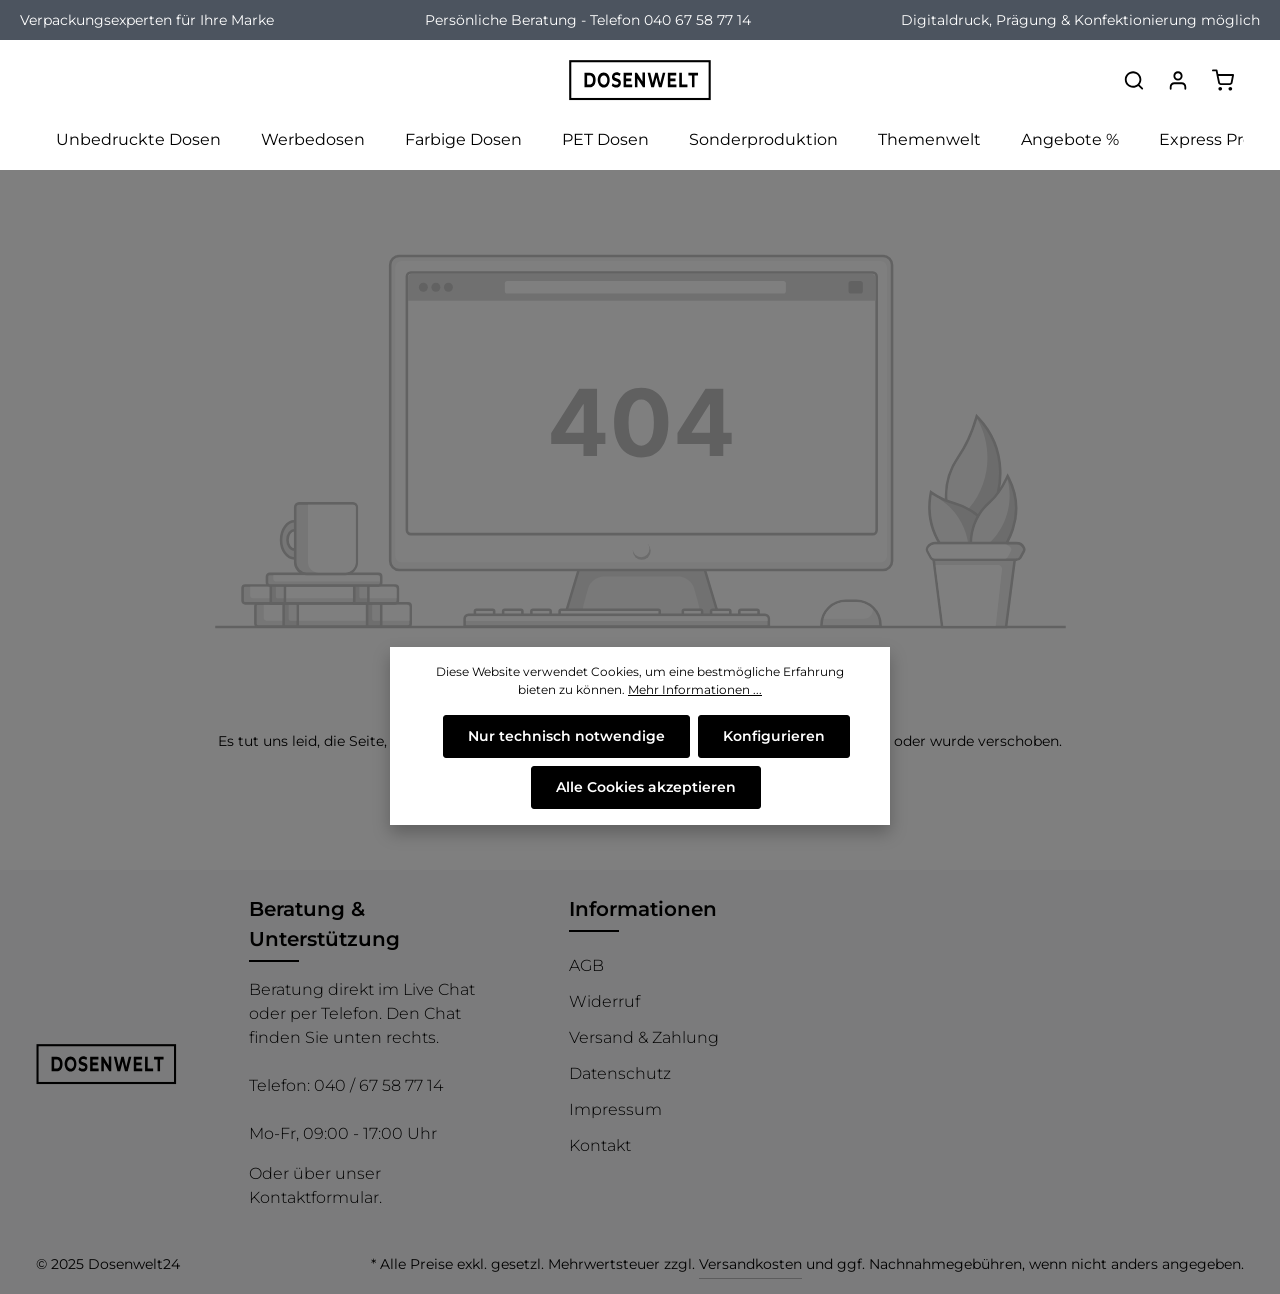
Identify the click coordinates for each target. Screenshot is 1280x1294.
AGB (586, 965)
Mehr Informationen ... (695, 689)
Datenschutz (620, 1073)
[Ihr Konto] (1178, 80)
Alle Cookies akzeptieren (646, 787)
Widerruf (604, 1001)
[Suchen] (1134, 80)
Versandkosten (750, 1264)
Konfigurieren (774, 736)
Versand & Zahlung (644, 1037)
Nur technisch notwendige (566, 736)
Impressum (615, 1109)
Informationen (643, 909)
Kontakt (600, 1145)
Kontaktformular (314, 1197)
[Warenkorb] (1223, 80)
